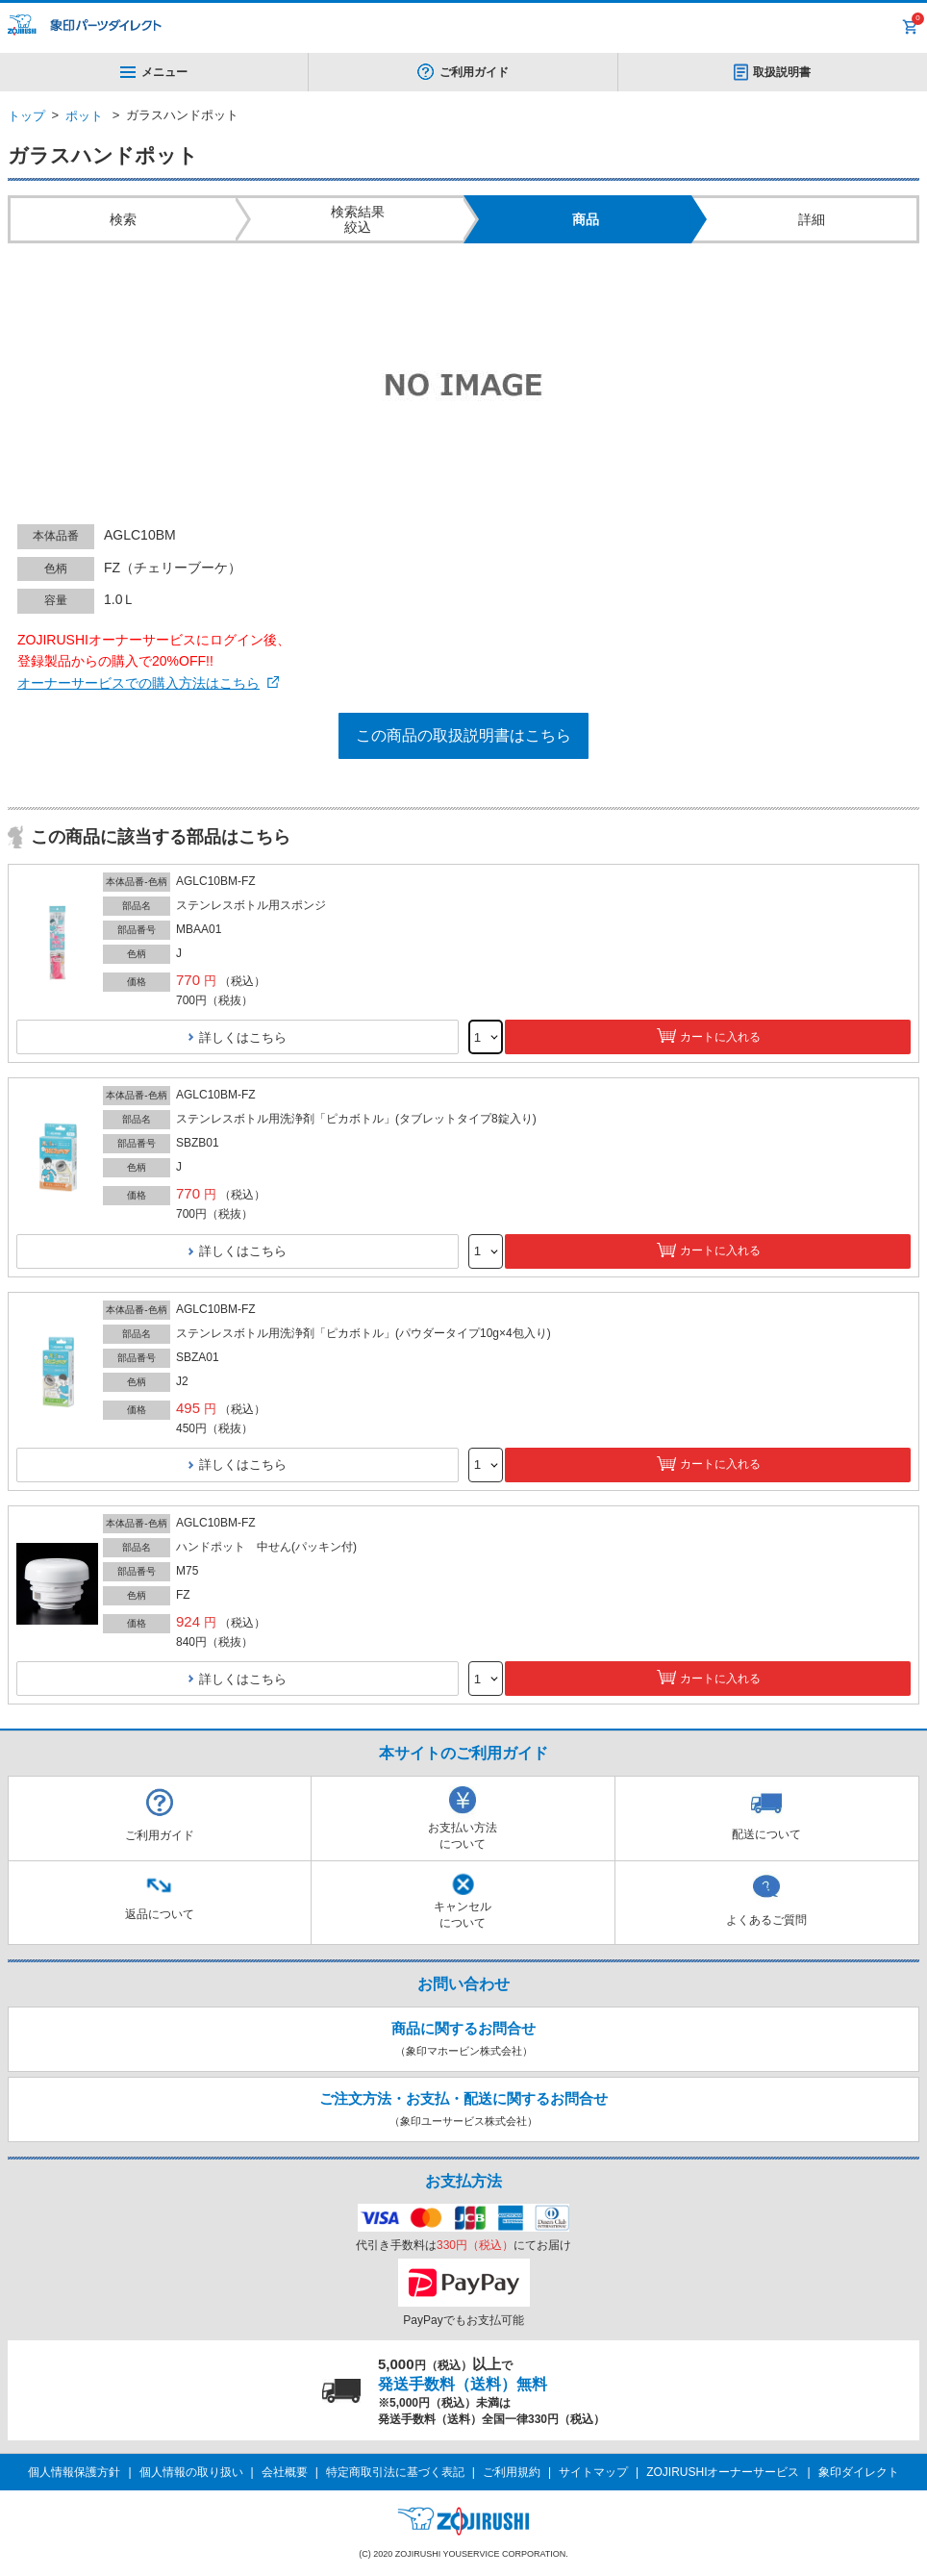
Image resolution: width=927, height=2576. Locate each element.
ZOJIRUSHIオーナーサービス (722, 2472)
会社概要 (285, 2472)
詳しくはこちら (243, 1037)
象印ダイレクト (858, 2472)
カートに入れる (720, 1037)
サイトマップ (593, 2472)
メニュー (154, 72)
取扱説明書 (782, 72)
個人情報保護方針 (74, 2472)
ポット (84, 116)
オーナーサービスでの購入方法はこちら (138, 683)
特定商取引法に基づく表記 (395, 2472)
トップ (26, 116)
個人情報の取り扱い (191, 2472)
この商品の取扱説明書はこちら (463, 735)
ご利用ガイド (474, 72)
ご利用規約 (511, 2472)
